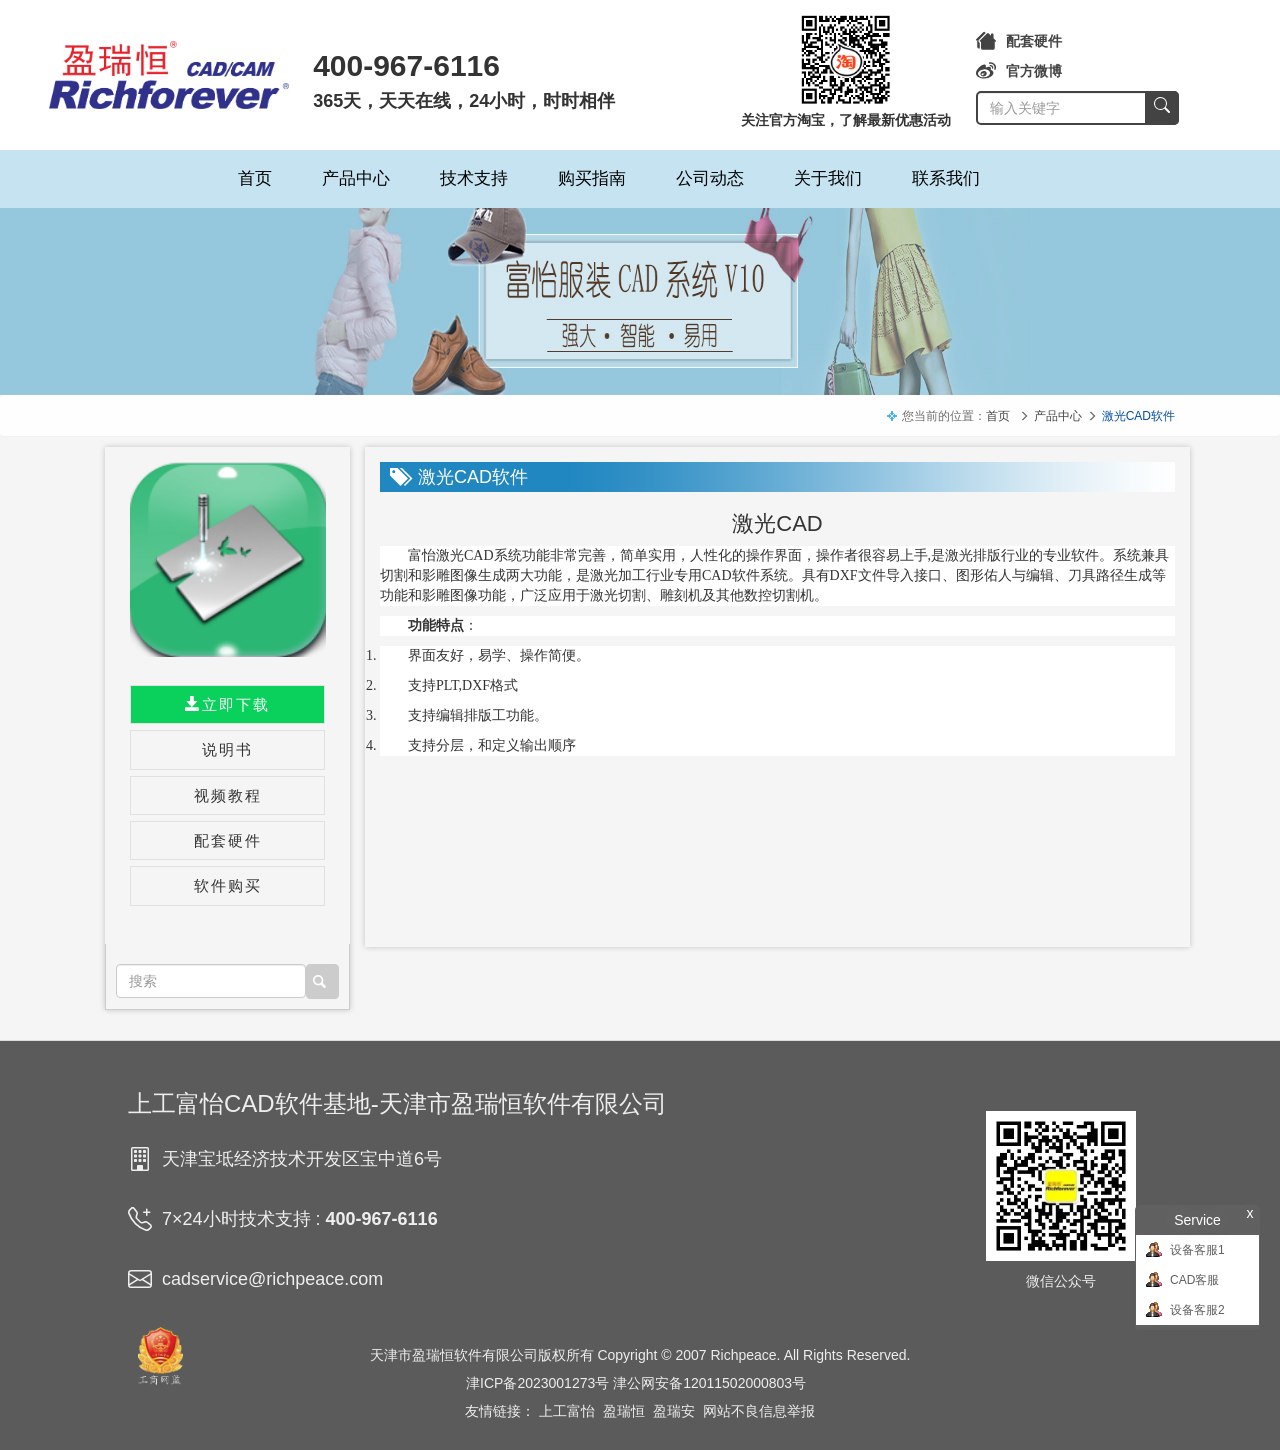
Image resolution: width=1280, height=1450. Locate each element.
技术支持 (474, 178)
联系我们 (946, 178)
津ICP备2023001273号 (537, 1383)
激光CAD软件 (1138, 416)
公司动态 (710, 178)
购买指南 (592, 178)
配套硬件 (1019, 41)
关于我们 (828, 178)
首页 (255, 178)
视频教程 (228, 795)
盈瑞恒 (624, 1411)
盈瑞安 (674, 1411)
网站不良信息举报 (759, 1411)
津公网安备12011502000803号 (709, 1383)
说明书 (227, 749)
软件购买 (228, 885)
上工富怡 (567, 1411)
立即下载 (227, 704)
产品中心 (356, 178)
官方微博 (1019, 71)
